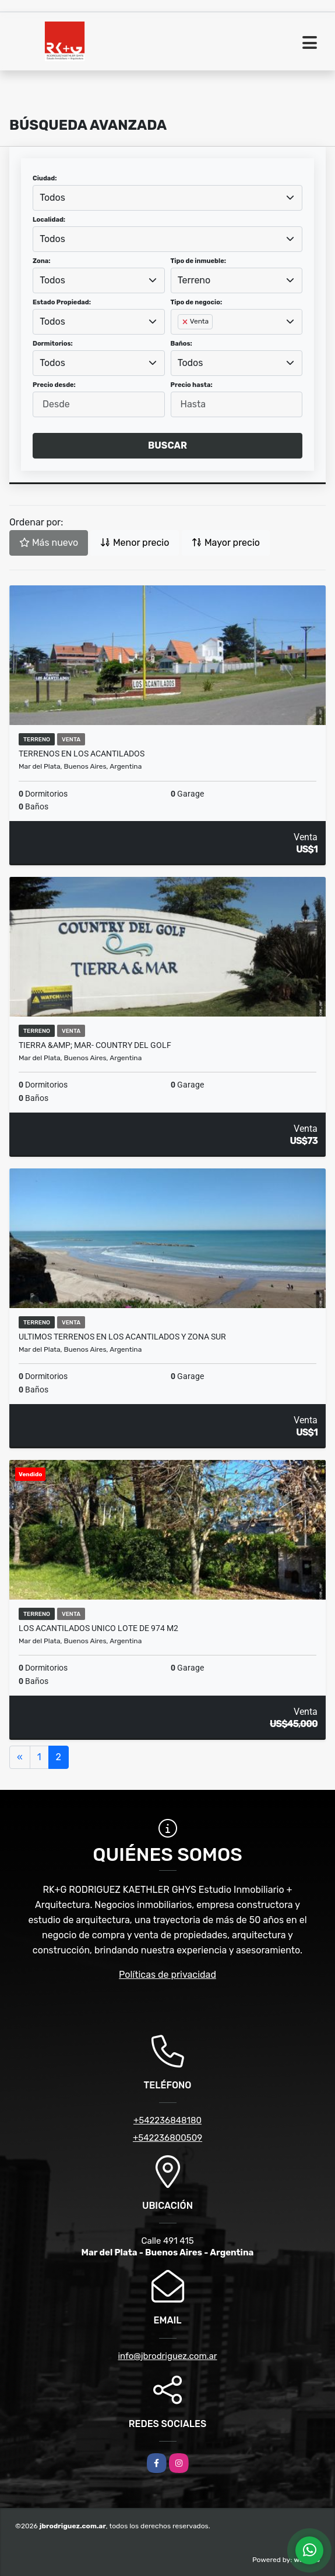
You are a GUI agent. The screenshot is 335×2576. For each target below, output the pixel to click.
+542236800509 (167, 2138)
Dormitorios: (53, 343)
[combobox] (167, 198)
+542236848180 (167, 2120)
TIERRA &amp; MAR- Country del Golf (95, 1045)
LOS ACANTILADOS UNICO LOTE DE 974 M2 (98, 1628)
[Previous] (19, 1757)
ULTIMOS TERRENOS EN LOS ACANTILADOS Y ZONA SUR (122, 1336)
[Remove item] (186, 322)
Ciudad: (45, 178)
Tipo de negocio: (197, 302)
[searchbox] (181, 340)
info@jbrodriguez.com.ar (167, 2356)
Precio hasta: (192, 385)
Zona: (42, 261)
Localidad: (49, 219)
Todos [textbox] (52, 197)
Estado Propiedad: (62, 302)
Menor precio (134, 542)
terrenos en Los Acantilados (81, 753)
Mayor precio (226, 542)
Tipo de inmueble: (198, 261)
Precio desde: (54, 385)
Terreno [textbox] (194, 280)
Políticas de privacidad (167, 1974)
